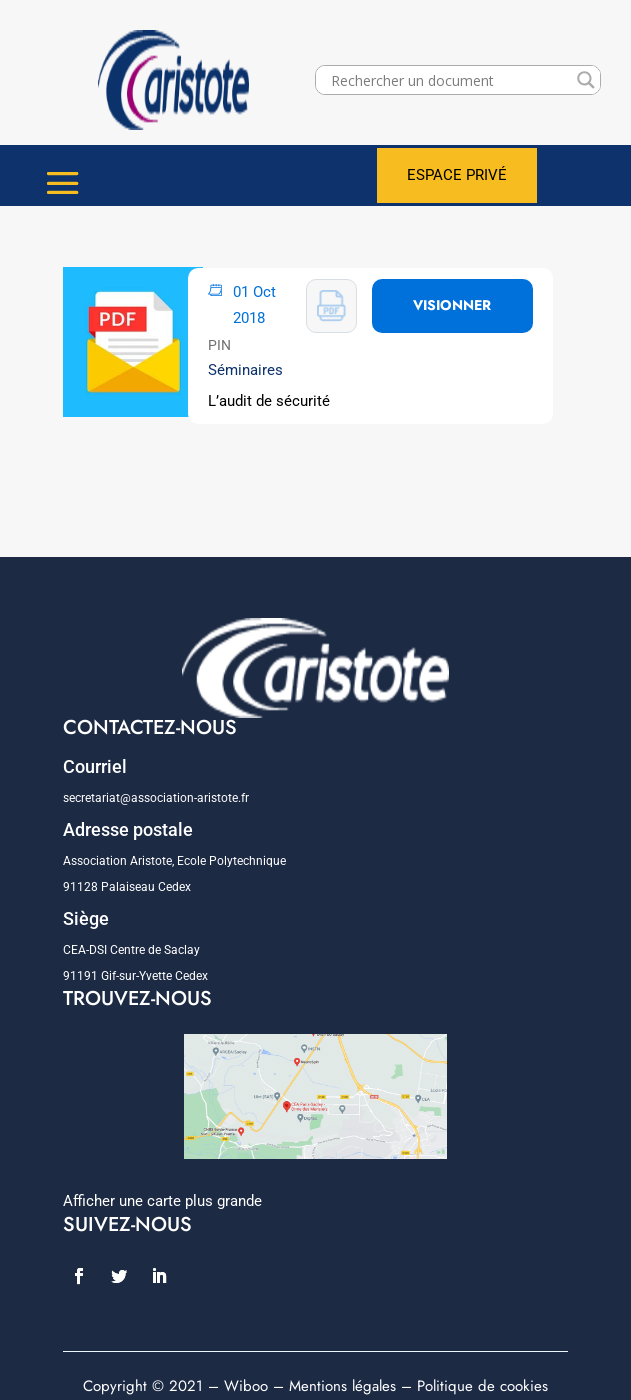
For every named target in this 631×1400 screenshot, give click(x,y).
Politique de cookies (482, 1386)
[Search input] (449, 80)
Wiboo (246, 1386)
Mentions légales (342, 1386)
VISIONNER (452, 305)
